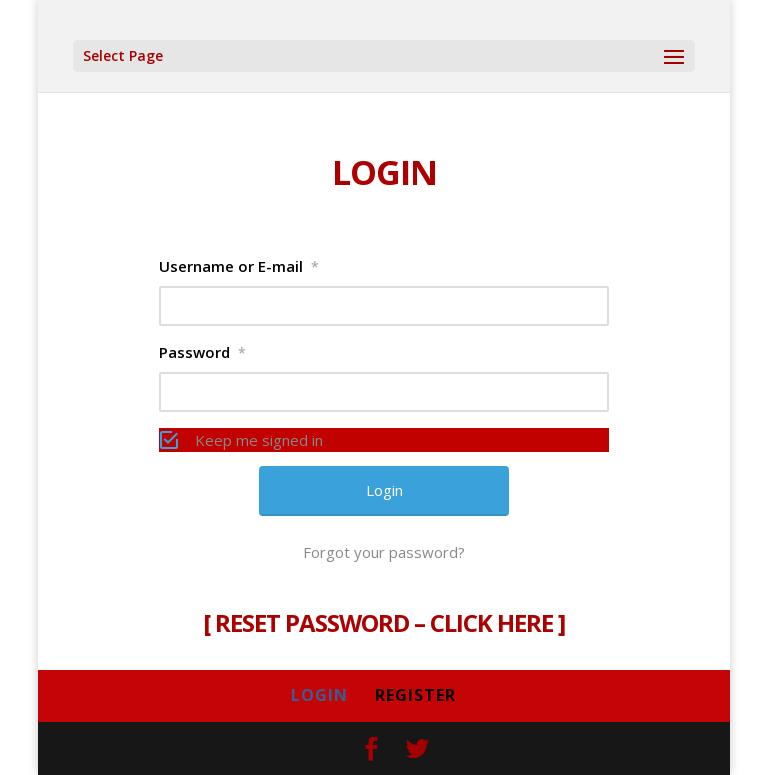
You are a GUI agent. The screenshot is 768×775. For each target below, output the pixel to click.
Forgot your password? (384, 552)
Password (202, 352)
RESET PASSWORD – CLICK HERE (384, 622)
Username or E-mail (239, 266)
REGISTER (415, 695)
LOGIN (319, 695)
